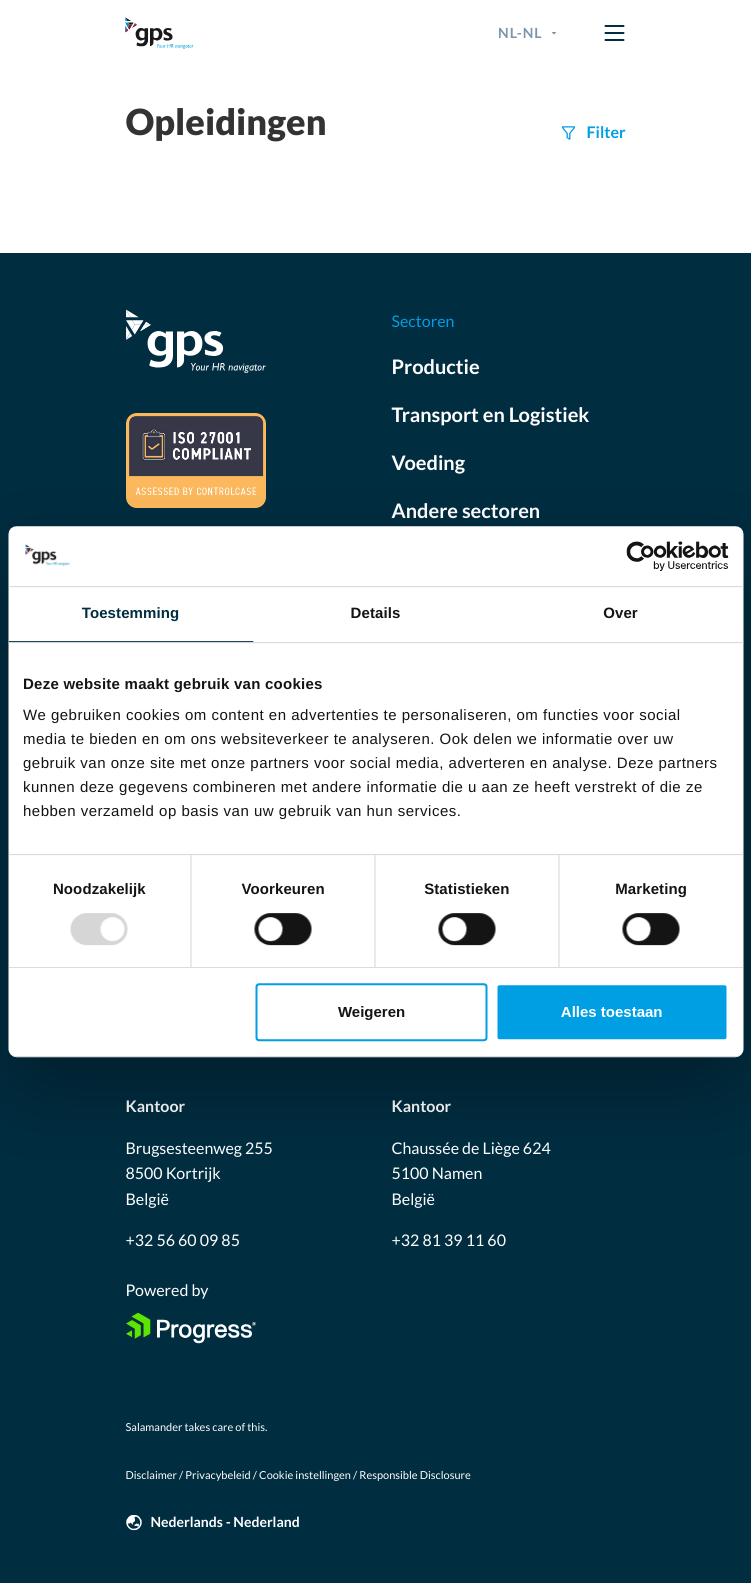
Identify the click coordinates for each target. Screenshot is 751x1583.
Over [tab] (620, 613)
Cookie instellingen (305, 1475)
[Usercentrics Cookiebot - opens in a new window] (640, 556)
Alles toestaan (612, 1011)
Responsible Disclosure (414, 1475)
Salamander (154, 1427)
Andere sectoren (466, 511)
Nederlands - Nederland (225, 1521)
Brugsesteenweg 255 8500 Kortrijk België (199, 1174)
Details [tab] (376, 613)
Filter (606, 132)
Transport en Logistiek (491, 415)
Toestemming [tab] (131, 613)
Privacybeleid (217, 1475)
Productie (436, 367)
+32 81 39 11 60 (449, 1240)
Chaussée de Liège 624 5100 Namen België (471, 1174)
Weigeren (371, 1011)
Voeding (429, 463)
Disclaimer (151, 1475)
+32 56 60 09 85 (183, 1240)
